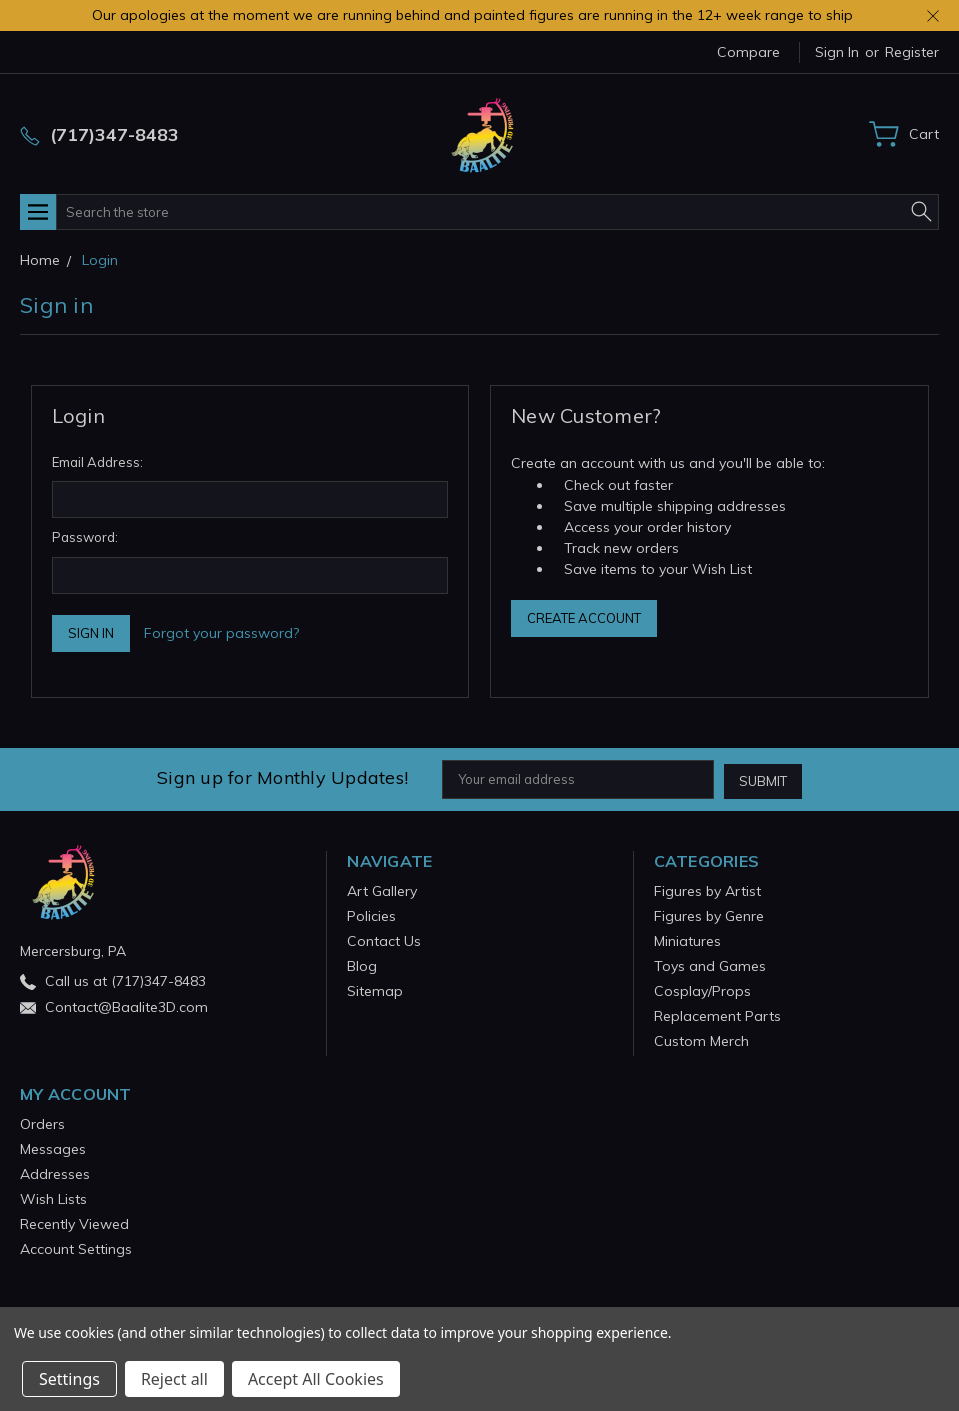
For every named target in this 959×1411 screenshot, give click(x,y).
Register (912, 52)
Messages (53, 1147)
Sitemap (375, 989)
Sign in (837, 52)
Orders (42, 1122)
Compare (748, 52)
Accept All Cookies (316, 1379)
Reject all (174, 1379)
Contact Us (384, 939)
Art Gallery (382, 889)
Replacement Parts (717, 1014)
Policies (371, 914)
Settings (69, 1379)
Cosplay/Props (702, 989)
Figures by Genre (709, 914)
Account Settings (76, 1247)
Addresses (55, 1172)
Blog (362, 964)
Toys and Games (710, 964)
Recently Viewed (74, 1222)
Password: (85, 537)
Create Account (584, 618)
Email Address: (97, 462)
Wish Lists (53, 1197)
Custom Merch (701, 1039)
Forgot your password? (221, 633)
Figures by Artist (707, 889)
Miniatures (687, 939)
